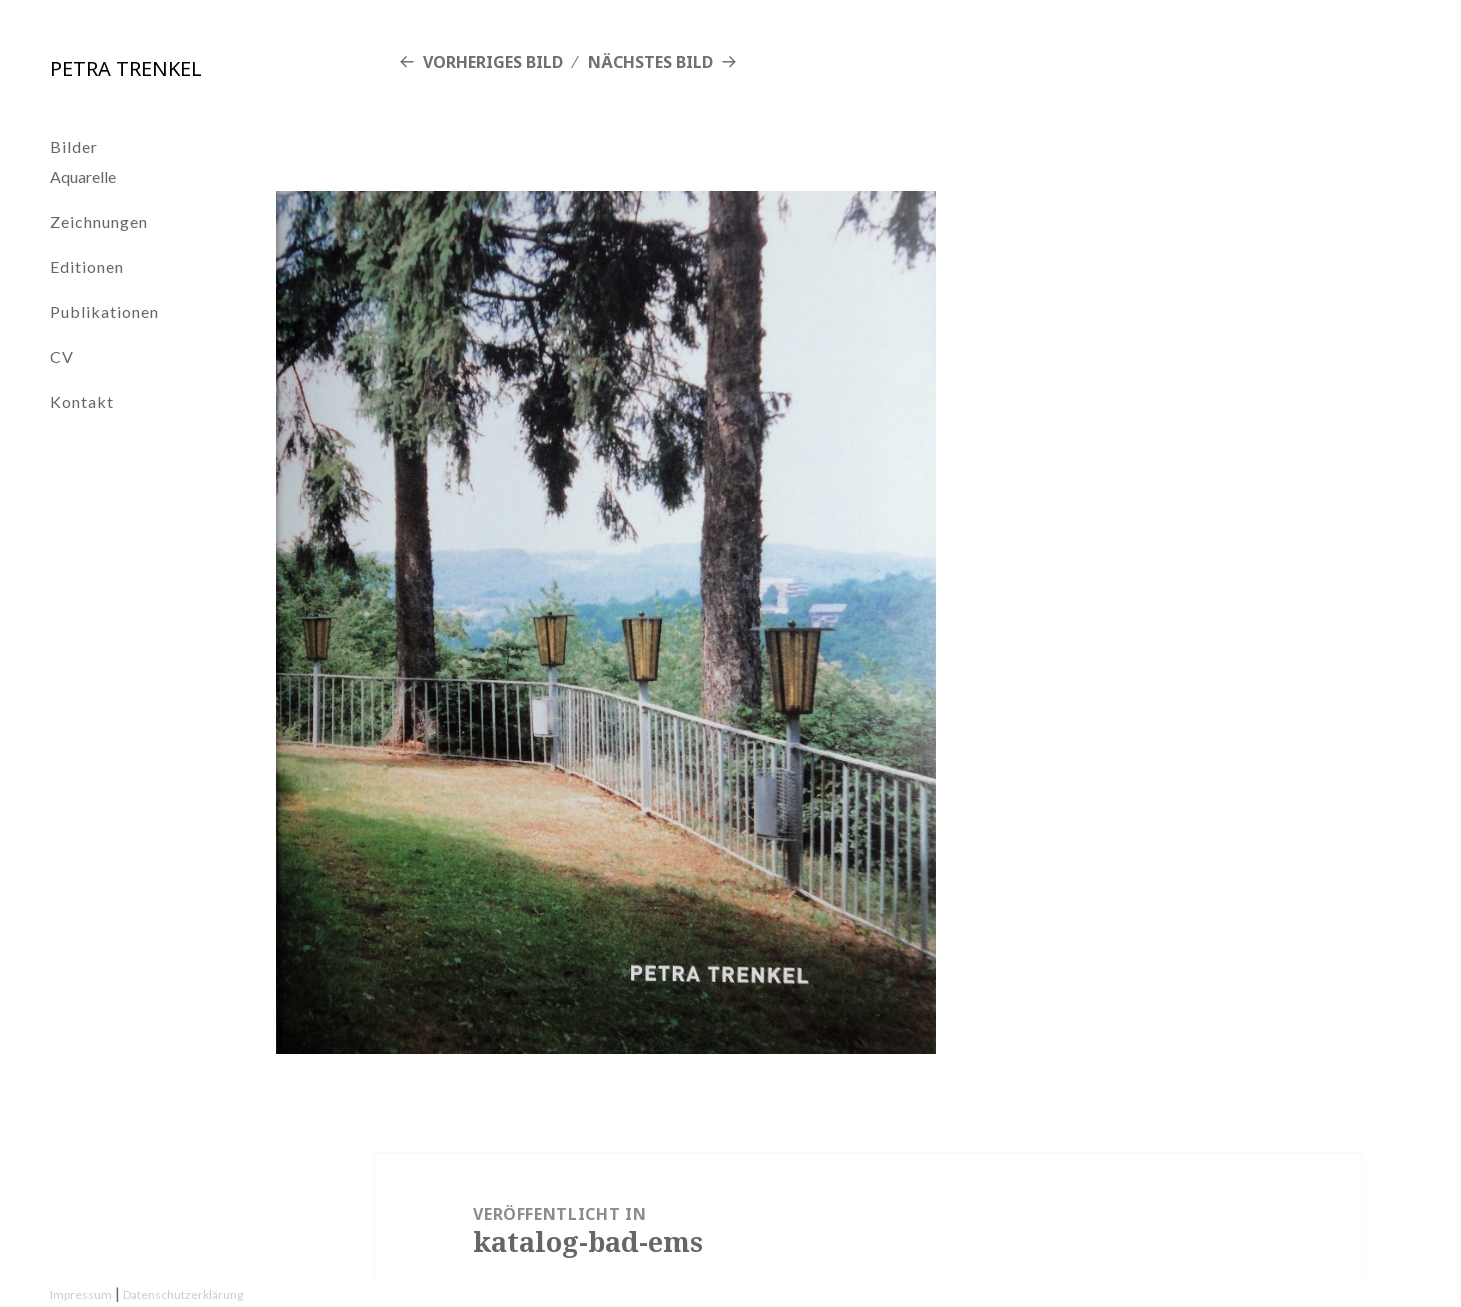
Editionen (87, 266)
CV (62, 356)
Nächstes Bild (650, 62)
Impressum (81, 1294)
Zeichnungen (99, 221)
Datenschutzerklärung (183, 1294)
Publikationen (104, 311)
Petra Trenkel (126, 68)
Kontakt (82, 401)
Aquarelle (83, 176)
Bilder (74, 146)
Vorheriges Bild (493, 62)
